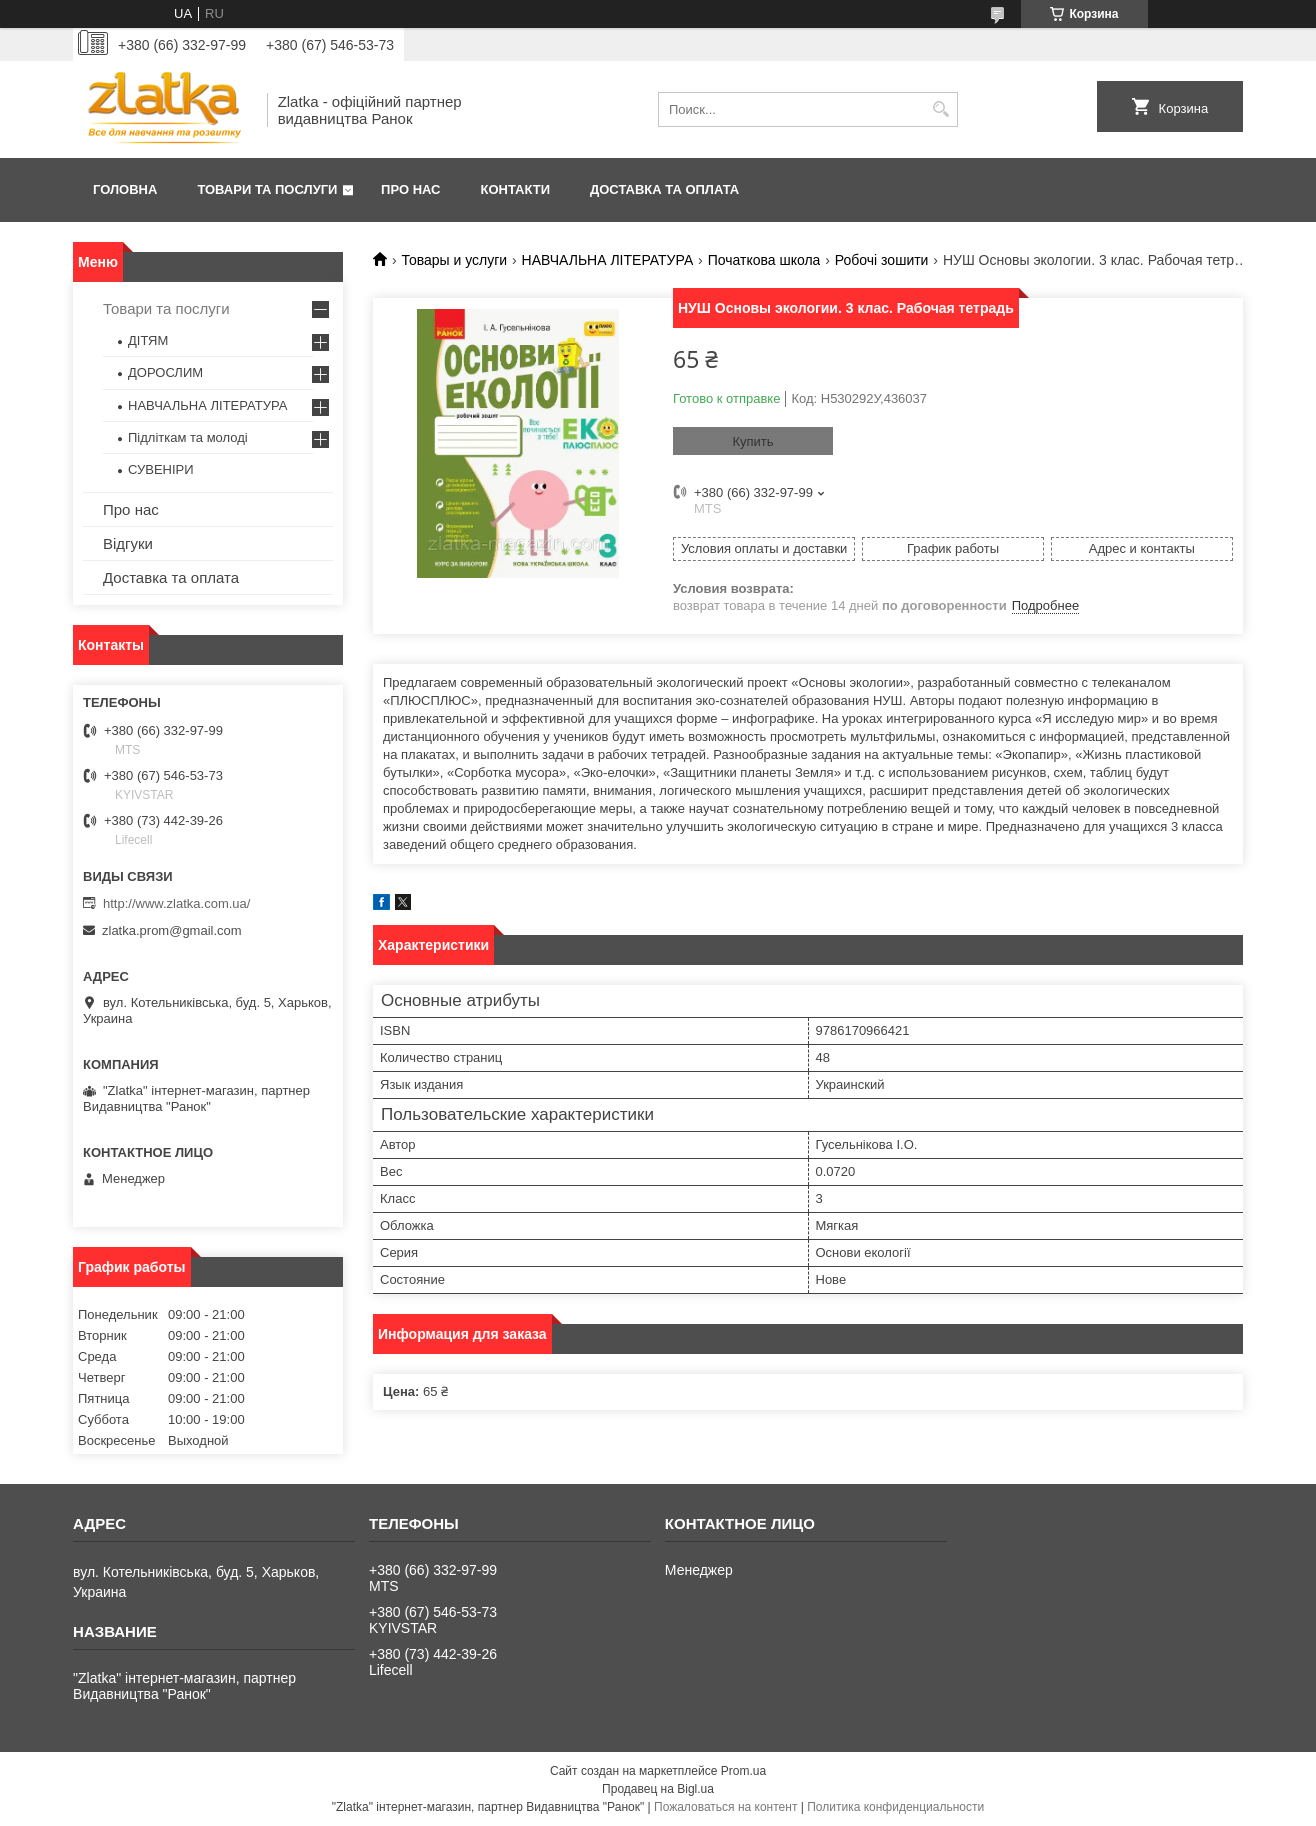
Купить (752, 441)
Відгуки (128, 543)
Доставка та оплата (664, 189)
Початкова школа (764, 260)
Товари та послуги (267, 189)
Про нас (410, 189)
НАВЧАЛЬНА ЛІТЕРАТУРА (608, 260)
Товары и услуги (454, 260)
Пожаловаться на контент (725, 1807)
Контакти (516, 189)
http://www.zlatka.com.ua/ (176, 903)
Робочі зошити (882, 260)
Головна (125, 189)
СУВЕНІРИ (161, 469)
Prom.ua (743, 1771)
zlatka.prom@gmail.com (172, 930)
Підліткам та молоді (188, 437)
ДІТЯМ (148, 340)
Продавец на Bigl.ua (658, 1789)
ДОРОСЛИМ (165, 372)
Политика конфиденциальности (895, 1807)
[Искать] (940, 109)
